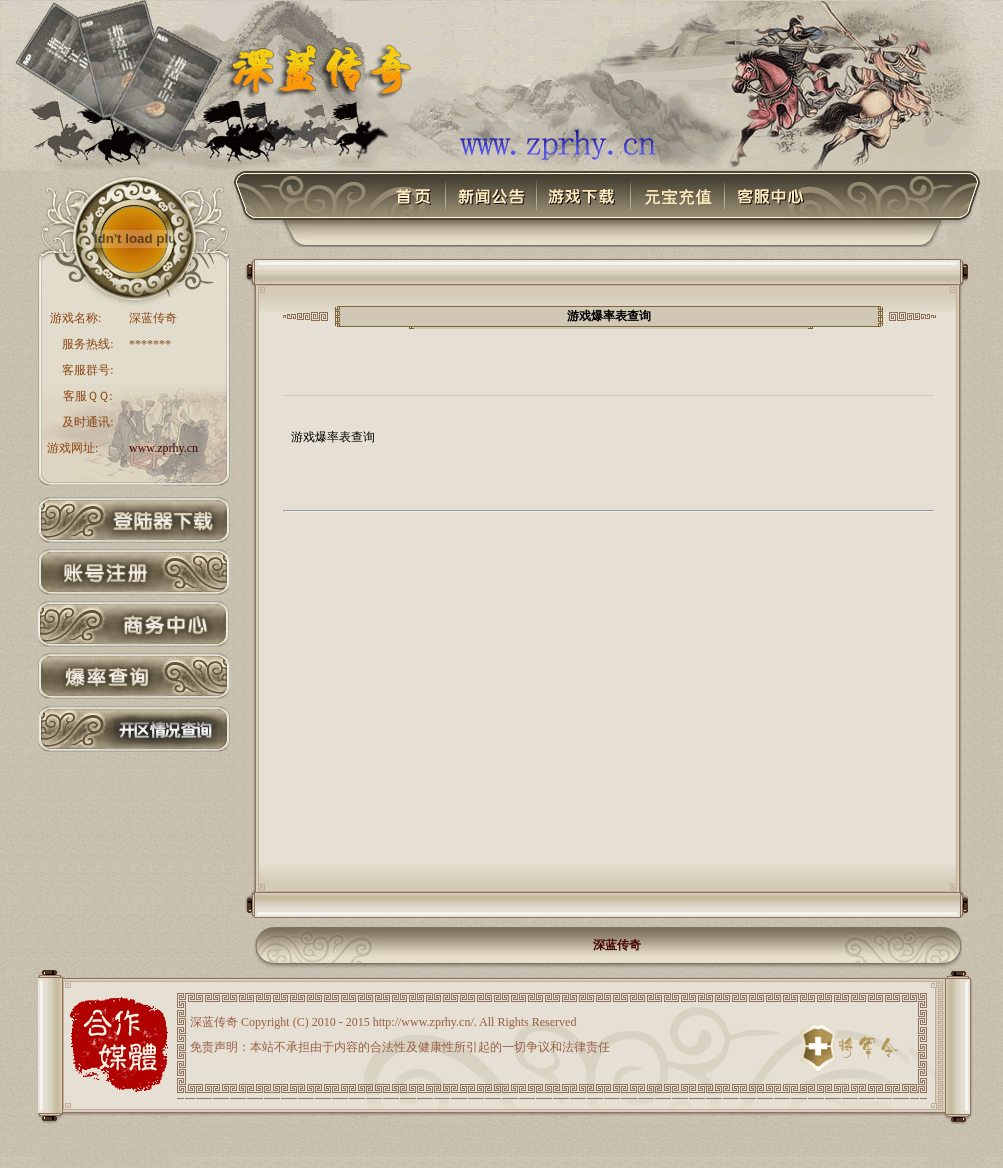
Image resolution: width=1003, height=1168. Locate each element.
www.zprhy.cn (163, 448)
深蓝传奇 (617, 945)
